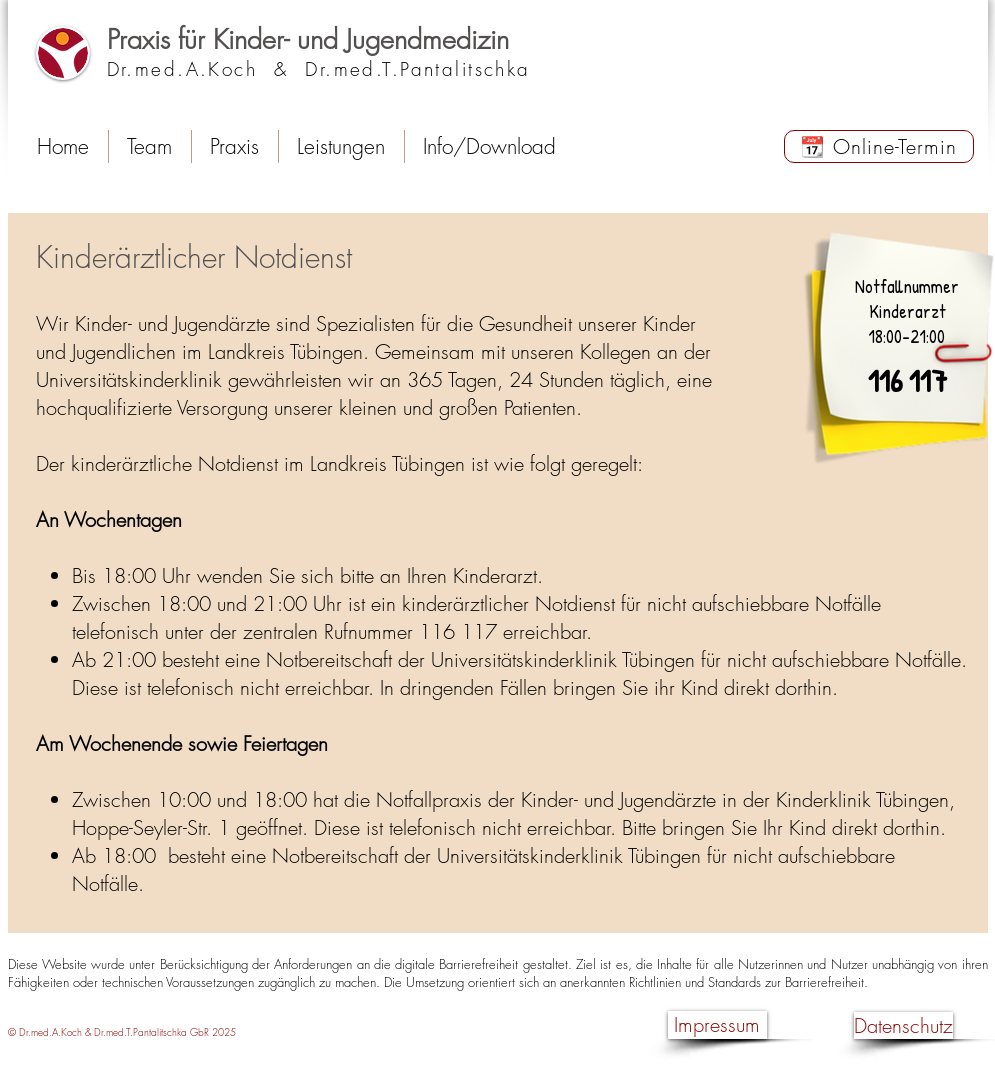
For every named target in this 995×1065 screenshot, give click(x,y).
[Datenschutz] (903, 1025)
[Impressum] (717, 1025)
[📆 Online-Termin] (879, 146)
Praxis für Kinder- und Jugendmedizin (308, 39)
